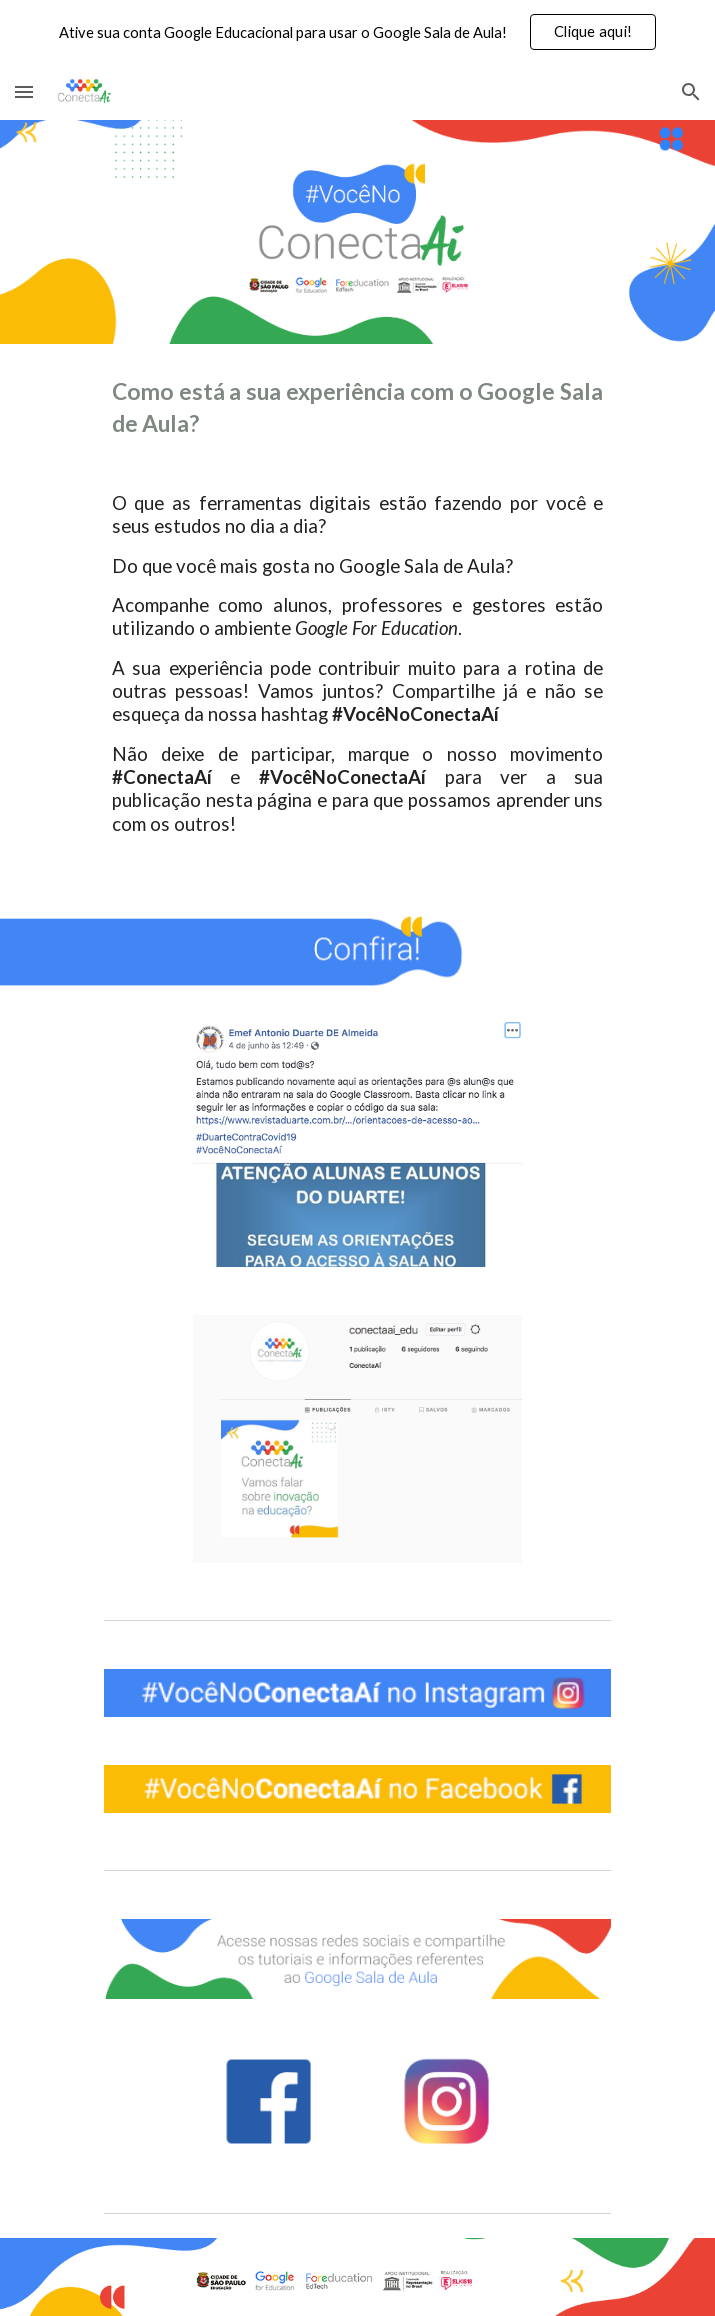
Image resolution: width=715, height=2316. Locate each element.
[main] (357, 625)
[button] (24, 91)
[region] (357, 32)
